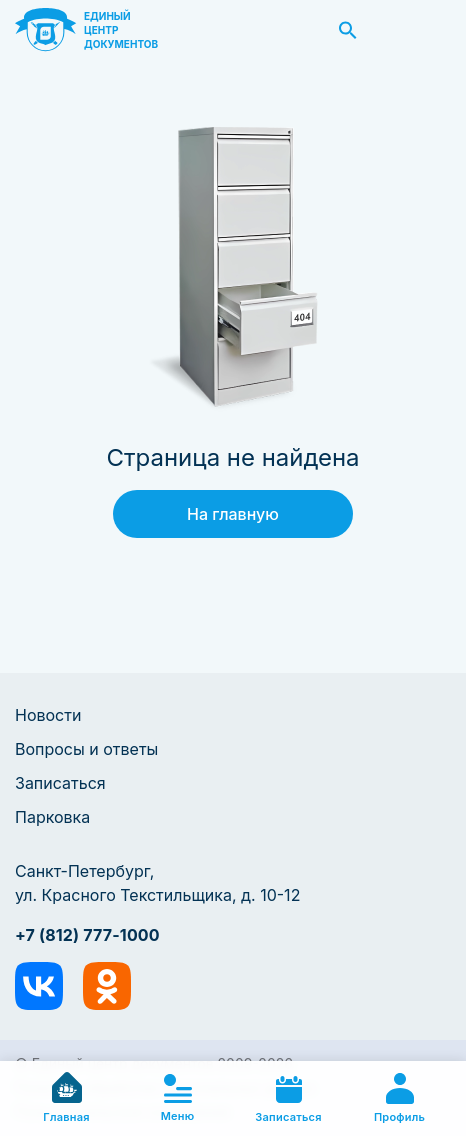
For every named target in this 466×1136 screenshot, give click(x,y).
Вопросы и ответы (86, 749)
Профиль (399, 1098)
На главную (233, 514)
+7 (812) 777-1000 (87, 935)
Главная (66, 1098)
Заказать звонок (429, 30)
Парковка (52, 817)
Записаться (60, 783)
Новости (48, 715)
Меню (178, 1098)
